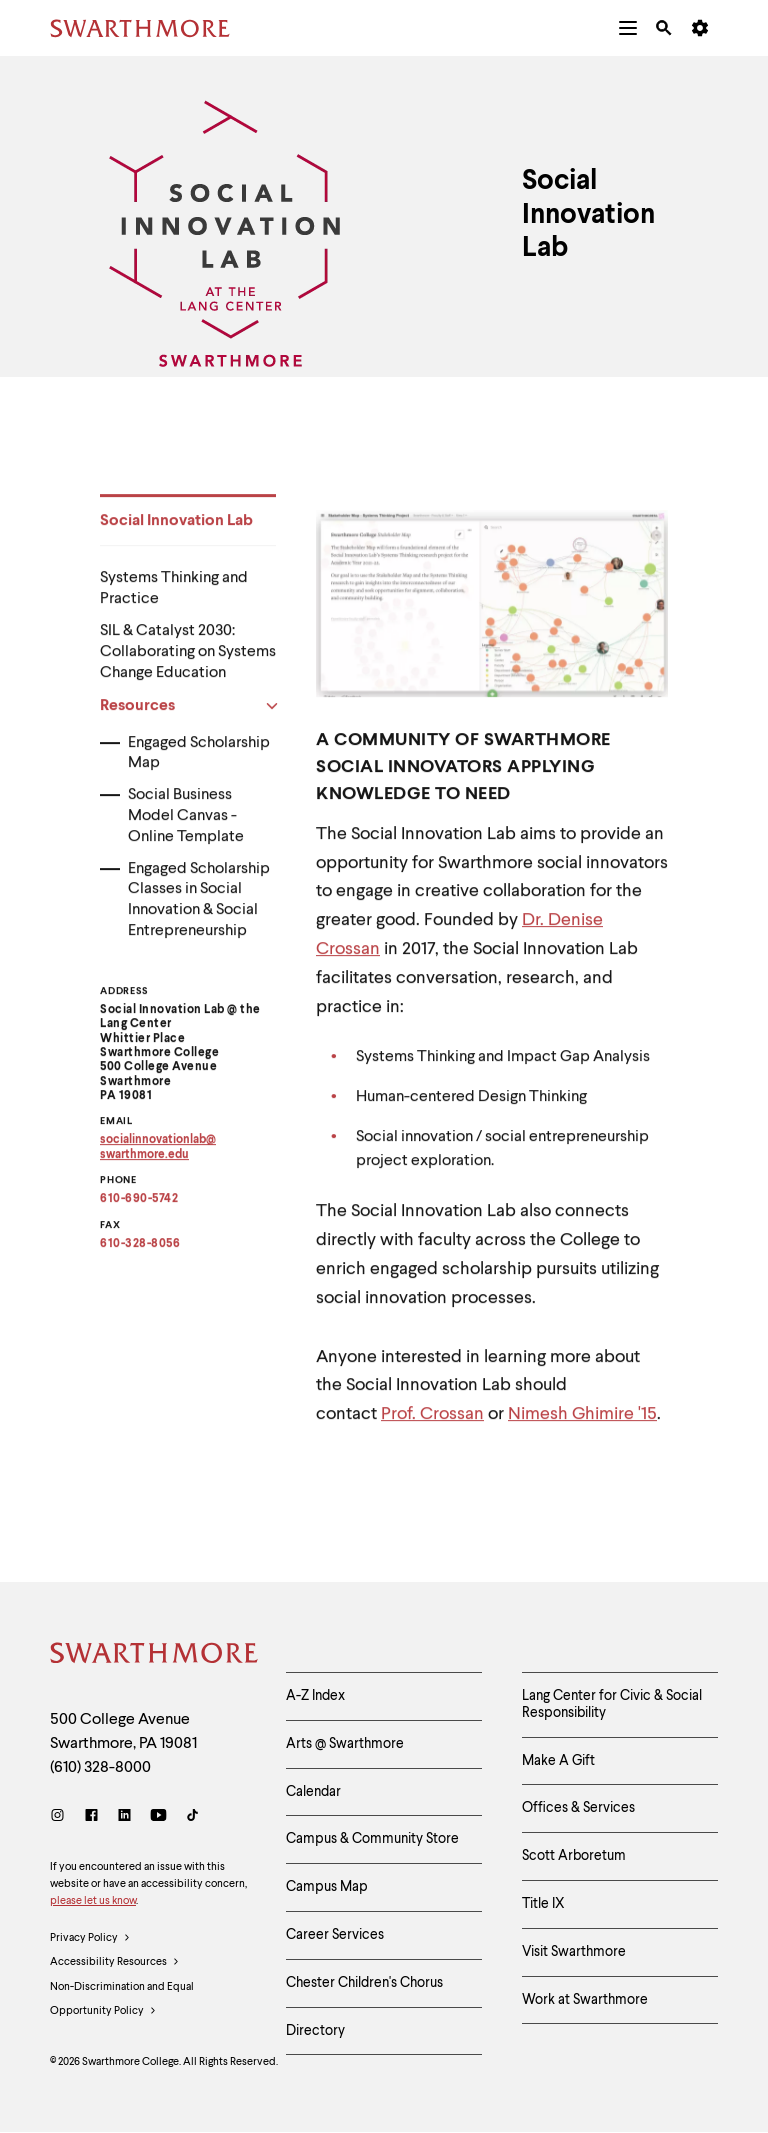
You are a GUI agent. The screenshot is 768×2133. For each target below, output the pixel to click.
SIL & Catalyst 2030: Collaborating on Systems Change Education (188, 660)
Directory (315, 2031)
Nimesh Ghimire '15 (582, 1422)
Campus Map (327, 1887)
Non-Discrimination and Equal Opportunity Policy (122, 2003)
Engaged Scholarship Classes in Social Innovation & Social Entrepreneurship (199, 908)
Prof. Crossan (432, 1422)
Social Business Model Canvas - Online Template (186, 824)
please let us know (93, 1901)
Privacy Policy (90, 1939)
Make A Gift (558, 1761)
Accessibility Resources (115, 1963)
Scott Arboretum (574, 1856)
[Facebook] (91, 1817)
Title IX (543, 1904)
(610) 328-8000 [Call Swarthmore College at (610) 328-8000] (100, 1768)
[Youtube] (158, 1817)
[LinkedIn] (124, 1817)
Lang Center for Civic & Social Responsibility (612, 1704)
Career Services (335, 1935)
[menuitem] (628, 28)
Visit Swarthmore (574, 1952)
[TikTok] (192, 1817)
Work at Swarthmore (585, 2000)
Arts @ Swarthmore (345, 1744)
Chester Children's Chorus (364, 1983)
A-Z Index (315, 1696)
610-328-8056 (140, 1252)
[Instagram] (61, 1817)
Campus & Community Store (372, 1839)
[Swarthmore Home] (153, 1656)
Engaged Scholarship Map (199, 761)
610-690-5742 (139, 1207)
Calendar (313, 1792)
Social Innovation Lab (176, 529)
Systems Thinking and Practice (174, 596)
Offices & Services (578, 1808)
